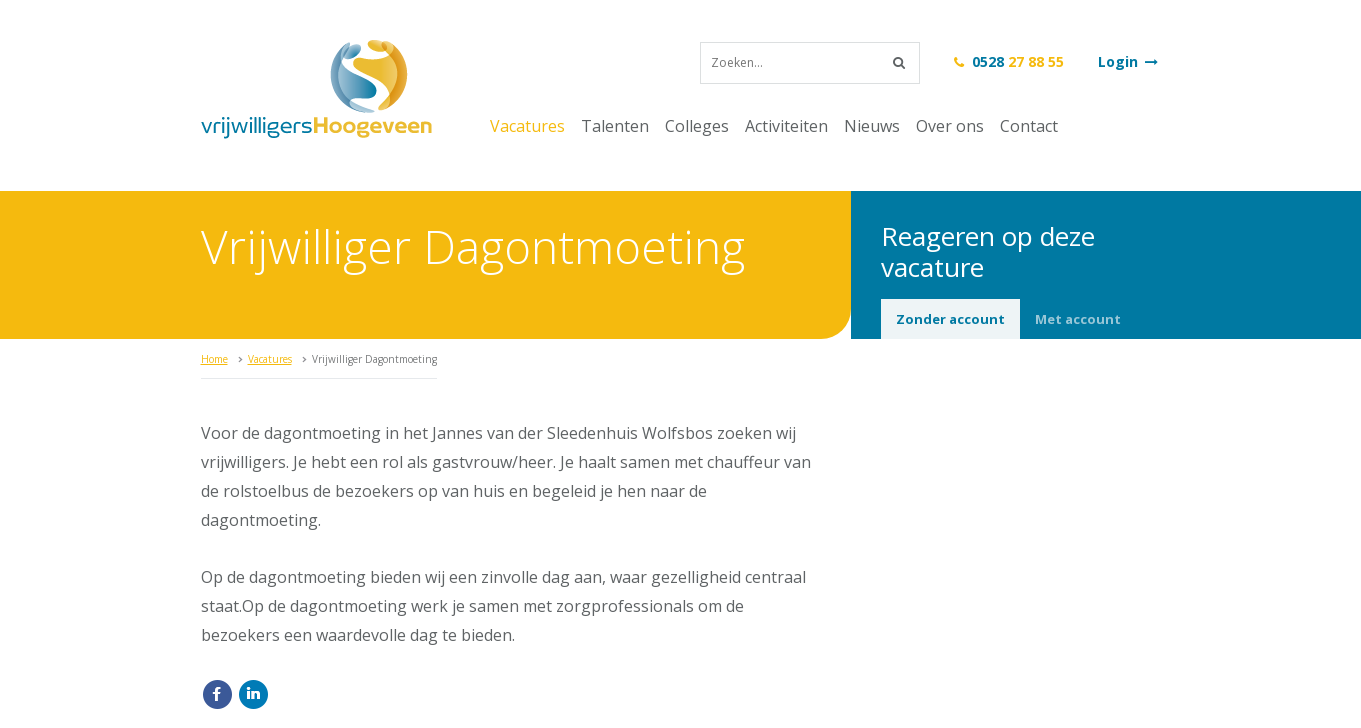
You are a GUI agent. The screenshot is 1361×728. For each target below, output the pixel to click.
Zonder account (950, 319)
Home (214, 359)
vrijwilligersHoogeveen (316, 89)
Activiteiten (786, 126)
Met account (1078, 319)
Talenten (615, 126)
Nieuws (872, 126)
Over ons (950, 126)
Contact (1029, 126)
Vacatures (527, 126)
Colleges (697, 126)
